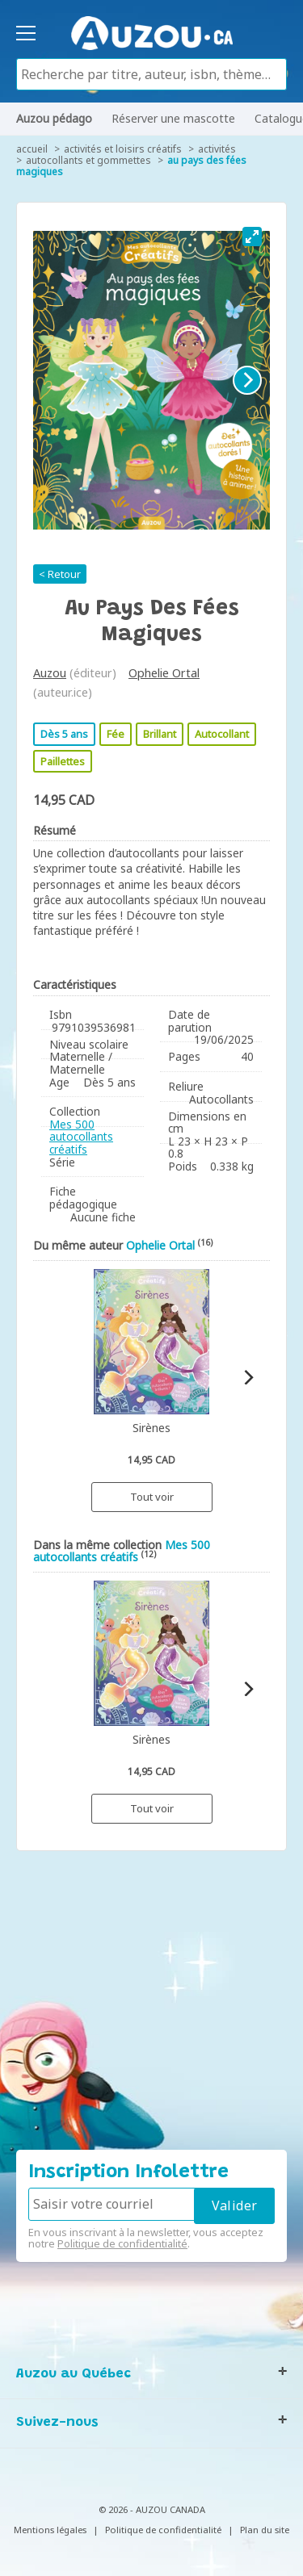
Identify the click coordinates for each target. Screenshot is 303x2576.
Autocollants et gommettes (88, 160)
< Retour (60, 574)
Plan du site (264, 2530)
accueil (32, 149)
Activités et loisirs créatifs (123, 149)
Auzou (49, 673)
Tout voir (152, 1496)
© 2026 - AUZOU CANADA (152, 2509)
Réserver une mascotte (173, 118)
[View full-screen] (252, 236)
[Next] (247, 380)
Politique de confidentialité (122, 2243)
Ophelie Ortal (164, 673)
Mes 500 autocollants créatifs (81, 1136)
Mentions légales (50, 2530)
